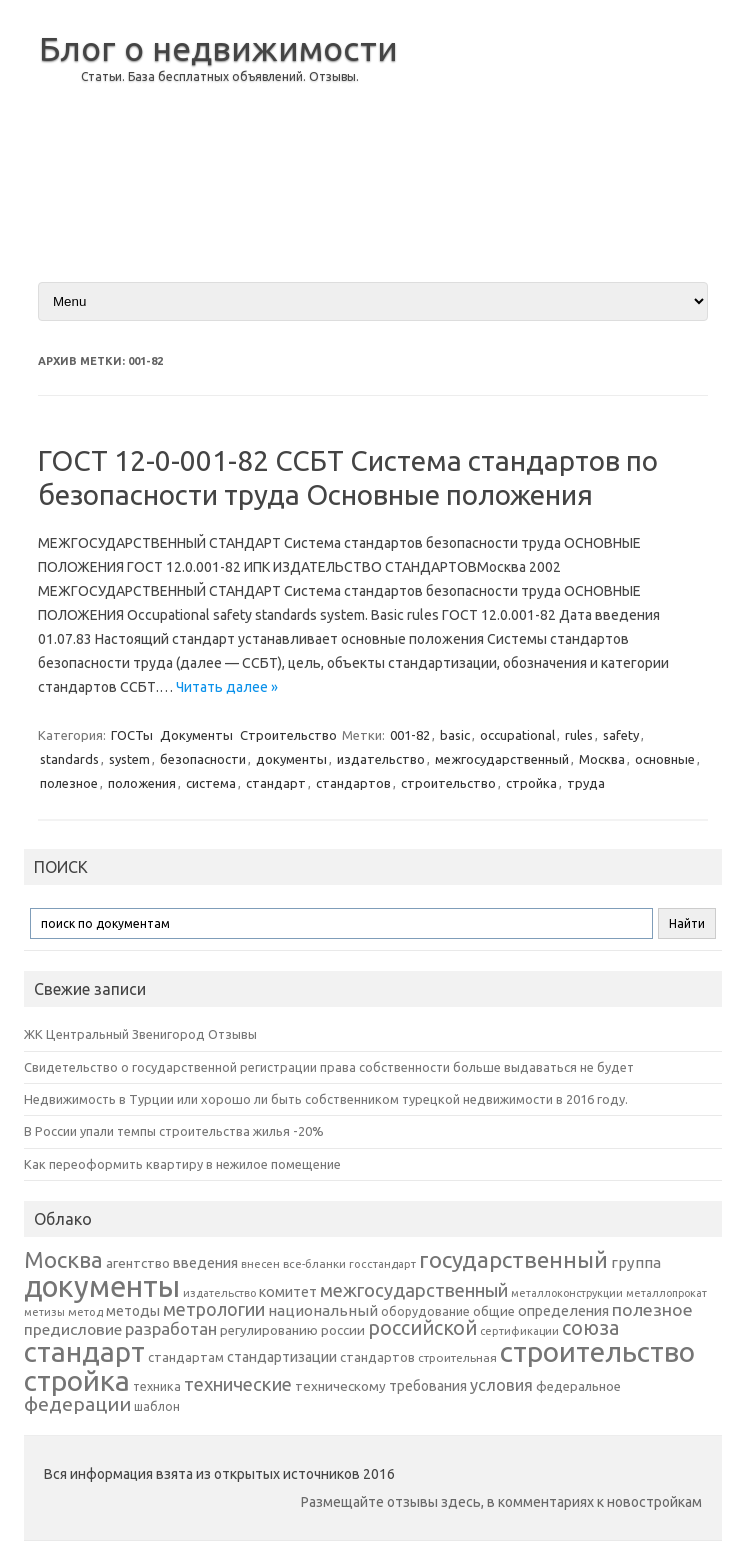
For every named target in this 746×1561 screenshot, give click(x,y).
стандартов (353, 783)
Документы (196, 735)
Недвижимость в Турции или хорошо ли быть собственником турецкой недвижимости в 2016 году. (326, 1099)
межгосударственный (502, 759)
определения (563, 1311)
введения (205, 1263)
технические (238, 1384)
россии (343, 1330)
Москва (602, 759)
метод (85, 1312)
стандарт (276, 783)
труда (586, 783)
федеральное (578, 1386)
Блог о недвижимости (218, 48)
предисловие (73, 1329)
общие (494, 1311)
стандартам (186, 1357)
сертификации (519, 1331)
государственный (513, 1259)
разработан (171, 1328)
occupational (517, 735)
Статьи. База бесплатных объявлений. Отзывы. (220, 76)
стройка (531, 783)
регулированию (269, 1330)
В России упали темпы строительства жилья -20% (174, 1131)
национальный (323, 1310)
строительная (457, 1357)
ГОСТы (132, 735)
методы (133, 1311)
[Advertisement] (569, 139)
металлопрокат (666, 1293)
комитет (288, 1292)
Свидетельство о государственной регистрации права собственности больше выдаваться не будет (329, 1067)
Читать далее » (227, 687)
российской (422, 1328)
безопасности (203, 759)
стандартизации (282, 1357)
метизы (44, 1312)
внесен (260, 1264)
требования (428, 1386)
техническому (340, 1386)
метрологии (214, 1309)
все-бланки (314, 1263)
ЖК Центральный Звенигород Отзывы (140, 1034)
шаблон (157, 1406)
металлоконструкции (567, 1293)
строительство (448, 783)
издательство (381, 759)
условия (501, 1385)
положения (142, 783)
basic (455, 735)
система (211, 783)
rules (579, 735)
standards (69, 759)
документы (291, 759)
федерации (77, 1404)
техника (157, 1386)
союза (590, 1328)
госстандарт (382, 1264)
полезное (69, 783)
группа (636, 1262)
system (129, 759)
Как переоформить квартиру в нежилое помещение (182, 1164)
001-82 (410, 735)
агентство (138, 1263)
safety (621, 735)
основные (665, 759)
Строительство (288, 735)
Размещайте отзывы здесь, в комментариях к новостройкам (501, 1502)
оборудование (425, 1311)
